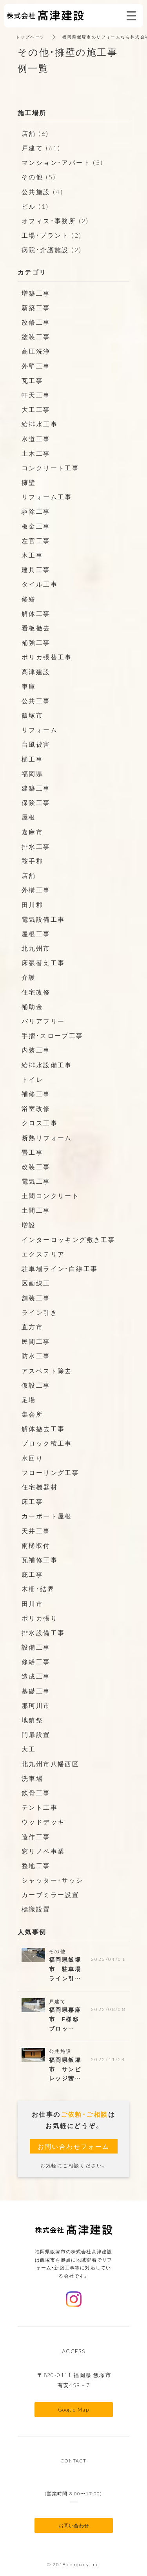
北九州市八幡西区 (50, 1763)
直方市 (32, 1326)
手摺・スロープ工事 (52, 1035)
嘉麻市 (32, 831)
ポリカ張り (40, 1618)
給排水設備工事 (47, 1064)
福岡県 (32, 773)
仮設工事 (36, 1385)
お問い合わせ (73, 2525)
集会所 (32, 1414)
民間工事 (36, 1341)
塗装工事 (36, 336)
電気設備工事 (43, 919)
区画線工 (36, 1282)
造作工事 (36, 1836)
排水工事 (36, 846)
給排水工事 (40, 423)
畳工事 (32, 1152)
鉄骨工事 (36, 1792)
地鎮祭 (32, 1719)
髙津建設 (36, 671)
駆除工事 (36, 511)
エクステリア (43, 1253)
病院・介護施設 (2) (52, 249)
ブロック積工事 (47, 1443)
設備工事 (36, 1647)
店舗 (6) (35, 133)
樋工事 (32, 759)
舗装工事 (36, 1297)
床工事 (32, 1501)
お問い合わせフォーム (74, 2146)
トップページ (30, 37)
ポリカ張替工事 (47, 656)
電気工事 (36, 1181)
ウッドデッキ (43, 1821)
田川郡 (32, 904)
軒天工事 (36, 394)
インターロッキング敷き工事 (68, 1239)
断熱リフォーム (47, 1137)
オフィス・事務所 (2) (55, 220)
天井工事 (36, 1530)
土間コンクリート (50, 1195)
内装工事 (36, 1049)
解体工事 (36, 613)
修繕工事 (36, 1661)
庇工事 (32, 1574)
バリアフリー (43, 1020)
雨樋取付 (36, 1545)
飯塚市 (32, 715)
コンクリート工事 (50, 467)
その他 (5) (39, 176)
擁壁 (29, 482)
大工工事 (36, 409)
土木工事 (36, 453)
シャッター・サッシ (52, 1880)
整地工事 (36, 1865)
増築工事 (36, 293)
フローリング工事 (50, 1472)
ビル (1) (35, 206)
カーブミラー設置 (50, 1894)
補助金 (32, 1006)
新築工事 (36, 307)
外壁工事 (36, 365)
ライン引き (40, 1312)
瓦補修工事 (40, 1559)
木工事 (32, 555)
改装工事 (36, 1166)
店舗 (29, 875)
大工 (29, 1748)
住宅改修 (36, 991)
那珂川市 (36, 1705)
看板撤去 (36, 627)
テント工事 (40, 1807)
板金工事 (36, 526)
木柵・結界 (38, 1588)
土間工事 (36, 1210)
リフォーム (40, 729)
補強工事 (36, 642)
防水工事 (36, 1355)
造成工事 (36, 1676)
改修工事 (36, 322)
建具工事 (36, 569)
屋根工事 (36, 933)
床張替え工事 (43, 962)
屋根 (29, 816)
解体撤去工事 (43, 1428)
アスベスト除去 (47, 1370)
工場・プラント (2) (52, 235)
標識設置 (36, 1908)
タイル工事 (40, 583)
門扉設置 (36, 1734)
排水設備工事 (43, 1632)
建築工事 (36, 787)
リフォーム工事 (47, 496)
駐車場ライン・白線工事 (60, 1268)
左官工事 (36, 540)
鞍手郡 (32, 860)
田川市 (32, 1603)
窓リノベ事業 (43, 1851)
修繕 (29, 598)
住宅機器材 (40, 1486)
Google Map (73, 2409)
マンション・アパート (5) (62, 162)
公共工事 (36, 700)
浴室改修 (36, 1108)
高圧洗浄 (36, 351)
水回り (32, 1457)
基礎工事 (36, 1690)
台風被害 (36, 744)
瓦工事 (32, 380)
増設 (29, 1224)
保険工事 (36, 802)
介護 (29, 977)
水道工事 (36, 438)
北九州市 (36, 948)
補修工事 (36, 1093)
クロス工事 (40, 1122)
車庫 (29, 686)
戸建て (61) (41, 147)
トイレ (32, 1079)
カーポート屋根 (47, 1515)
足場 (29, 1399)
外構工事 (36, 889)
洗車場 (32, 1778)
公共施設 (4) (42, 191)
